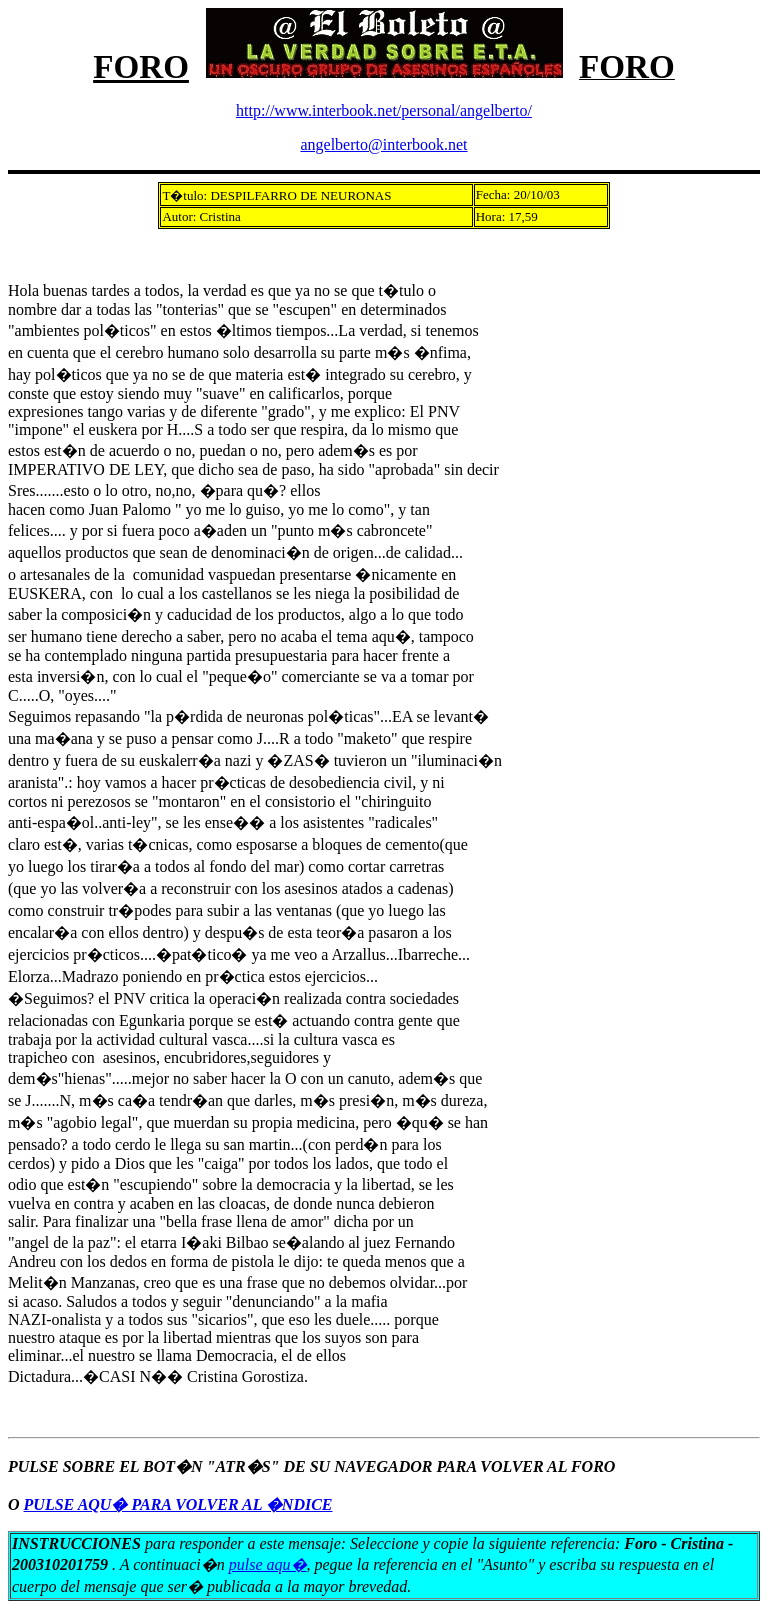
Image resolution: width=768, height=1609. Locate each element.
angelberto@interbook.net (383, 144)
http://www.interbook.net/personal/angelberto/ (384, 110)
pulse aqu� (268, 1564)
